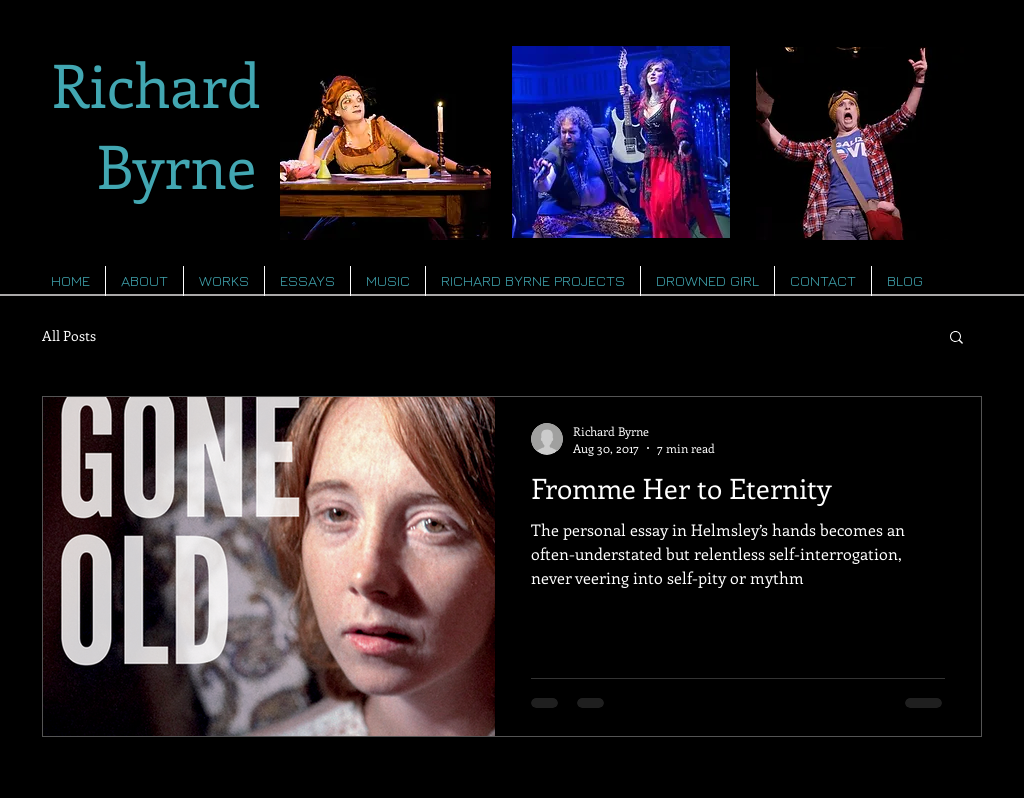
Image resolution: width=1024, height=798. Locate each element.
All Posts (69, 335)
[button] (956, 338)
